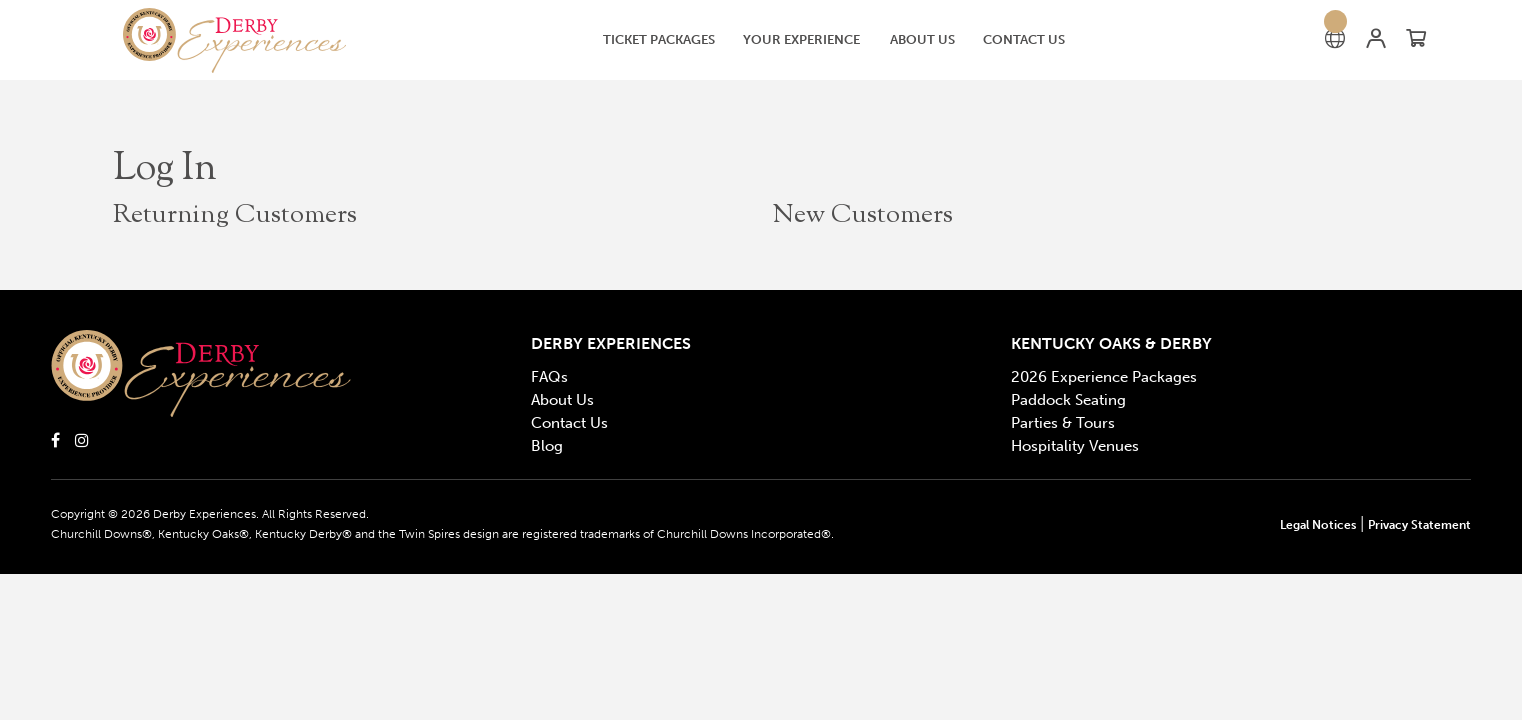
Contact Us (569, 423)
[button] (249, 40)
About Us (562, 400)
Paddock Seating (1068, 400)
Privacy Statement (1419, 525)
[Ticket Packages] (659, 40)
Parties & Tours (1063, 423)
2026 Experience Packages (1104, 377)
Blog (547, 446)
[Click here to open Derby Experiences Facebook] (55, 439)
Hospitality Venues (1075, 446)
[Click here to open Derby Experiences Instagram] (82, 439)
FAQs (549, 377)
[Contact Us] (1024, 40)
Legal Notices (1318, 525)
